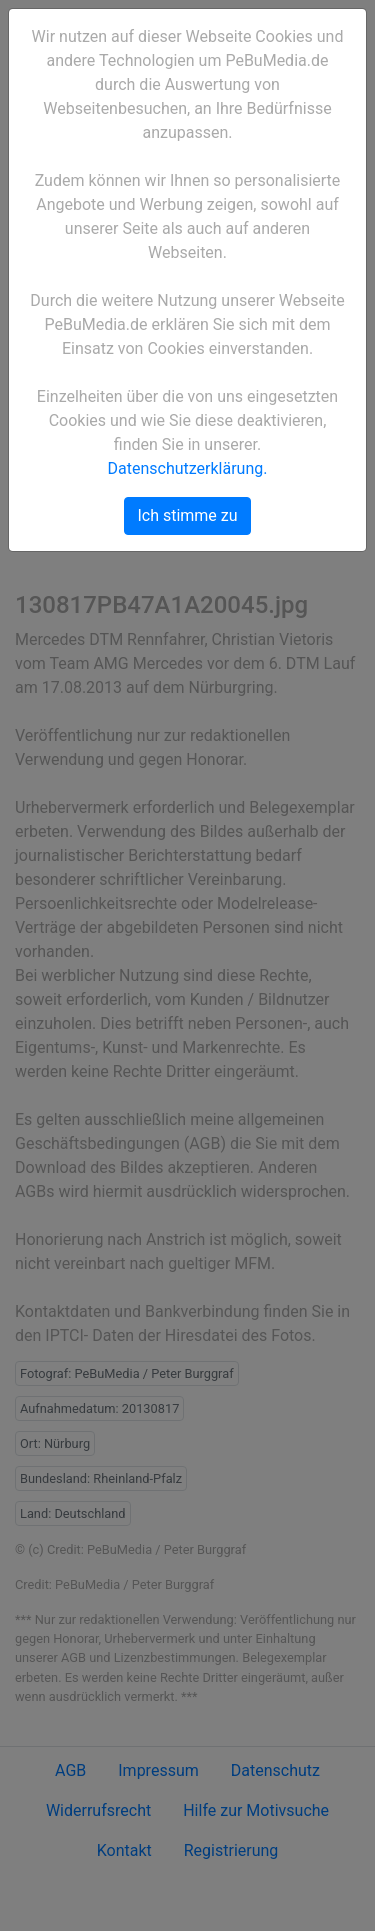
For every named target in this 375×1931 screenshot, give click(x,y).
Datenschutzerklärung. (188, 468)
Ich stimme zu (187, 515)
